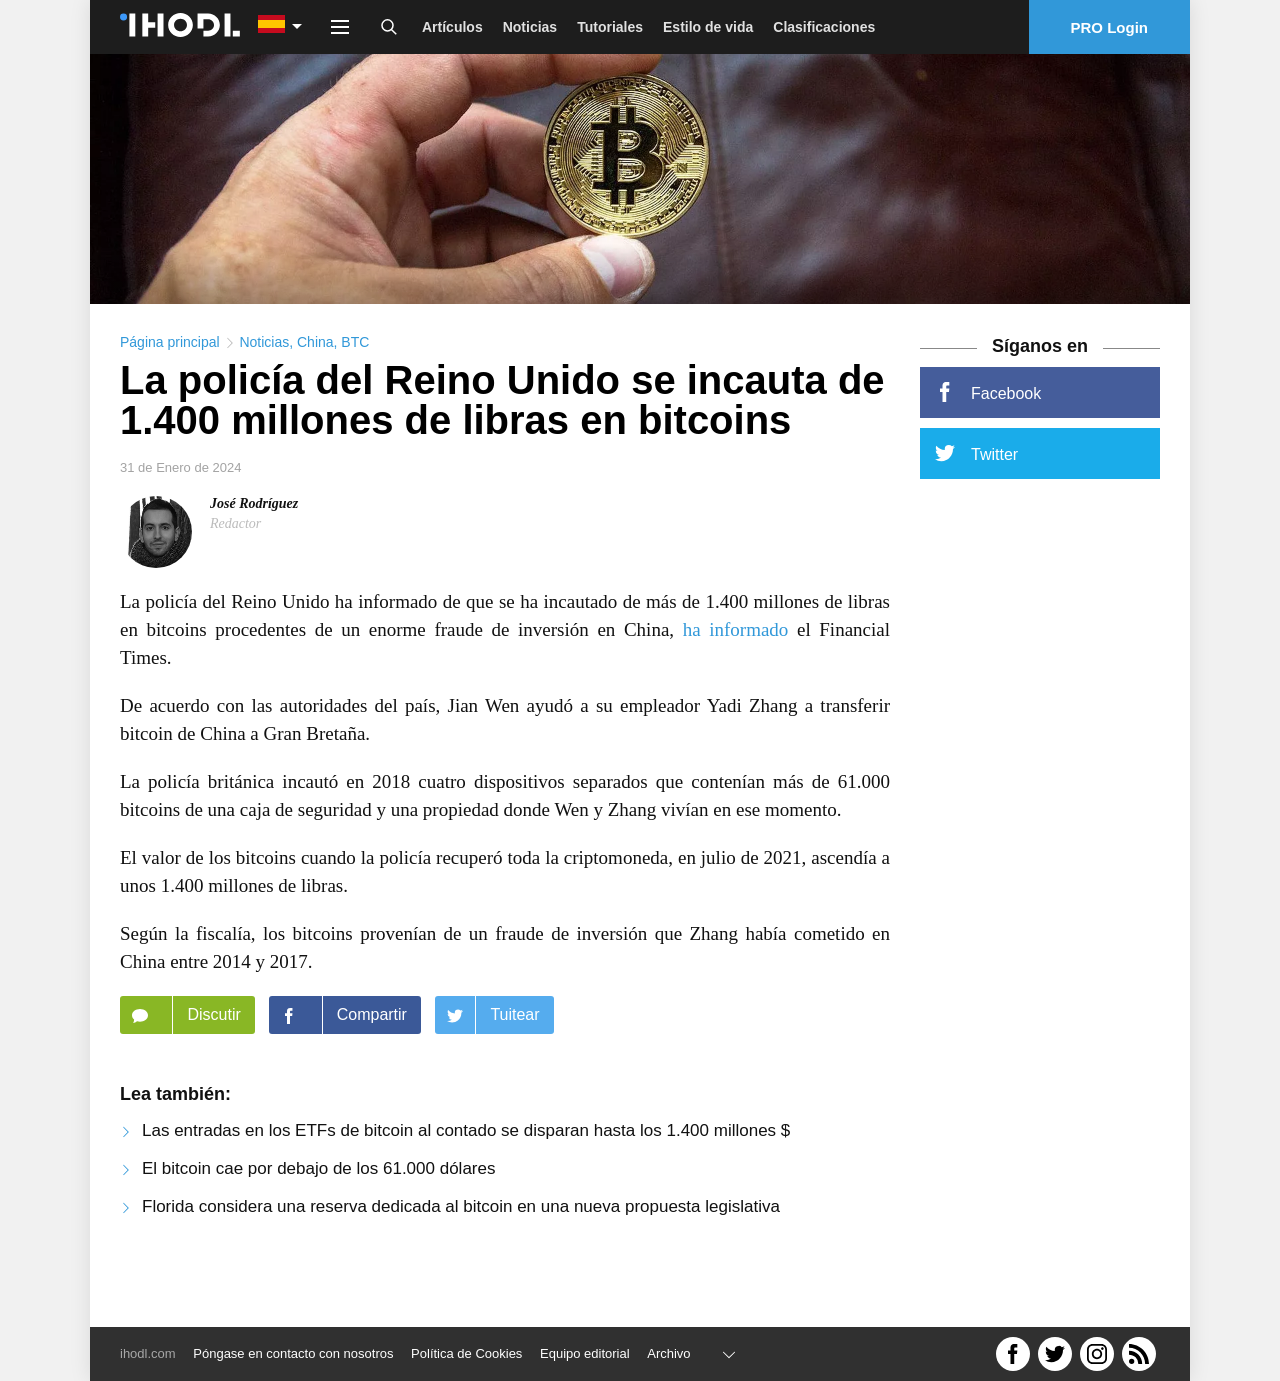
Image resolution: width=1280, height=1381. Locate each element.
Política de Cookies (466, 1353)
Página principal (170, 386)
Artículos (452, 27)
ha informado (736, 673)
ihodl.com (148, 1353)
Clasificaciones (824, 27)
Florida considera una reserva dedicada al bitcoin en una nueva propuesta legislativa (461, 1250)
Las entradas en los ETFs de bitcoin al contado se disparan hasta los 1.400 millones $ (466, 1174)
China (315, 386)
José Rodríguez (254, 547)
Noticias (530, 27)
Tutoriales (610, 27)
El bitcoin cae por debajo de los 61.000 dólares (318, 1212)
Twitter (976, 497)
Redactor (235, 567)
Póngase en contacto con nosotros (293, 1353)
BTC (355, 386)
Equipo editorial (585, 1353)
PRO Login (1110, 27)
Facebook (988, 436)
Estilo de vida (708, 27)
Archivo (668, 1353)
